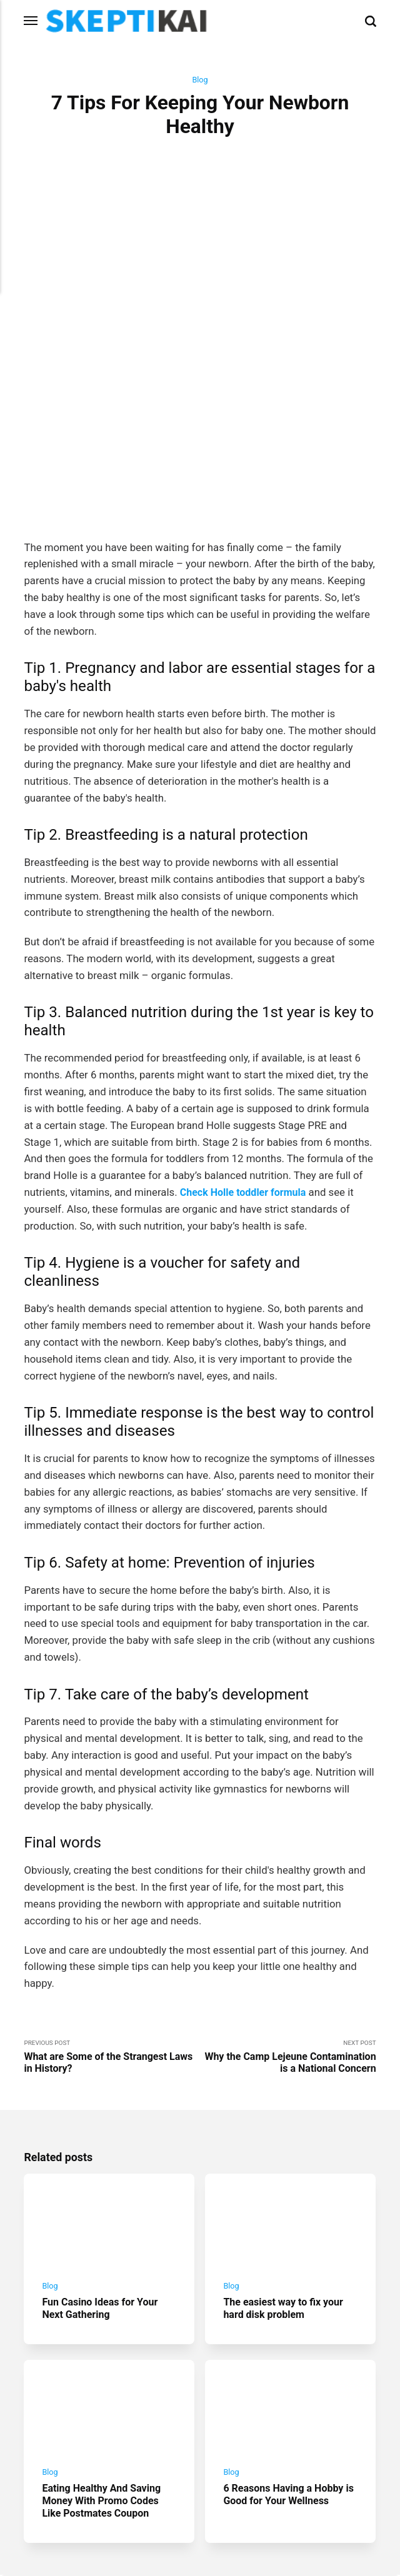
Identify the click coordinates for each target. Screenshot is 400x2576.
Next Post (288, 1940)
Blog (200, 80)
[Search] (370, 20)
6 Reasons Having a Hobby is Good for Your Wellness (286, 2387)
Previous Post (112, 1940)
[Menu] (31, 21)
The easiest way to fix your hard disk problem (286, 2197)
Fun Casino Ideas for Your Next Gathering (103, 2197)
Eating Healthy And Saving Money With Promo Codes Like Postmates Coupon (104, 2394)
